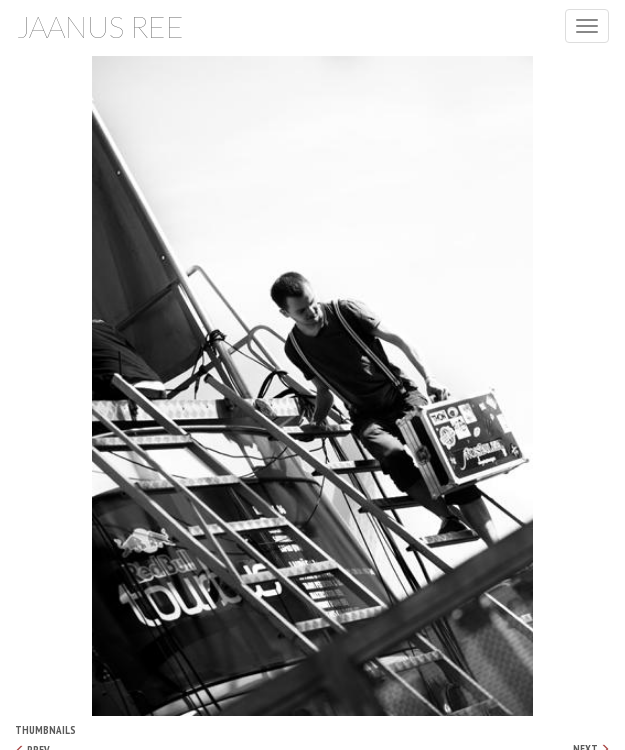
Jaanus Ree (100, 26)
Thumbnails (45, 730)
